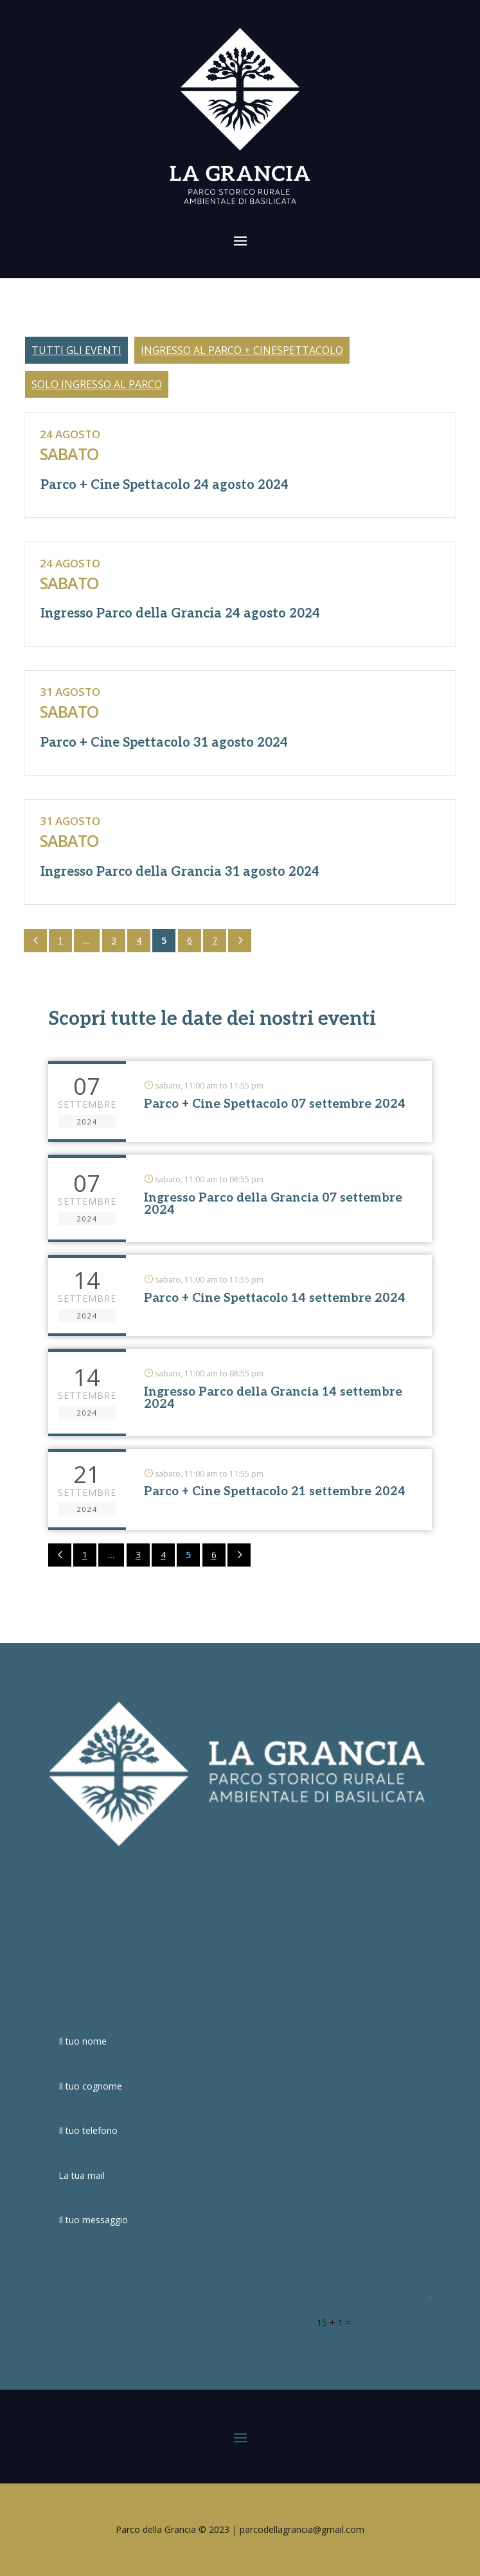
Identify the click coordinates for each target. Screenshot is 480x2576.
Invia (414, 2321)
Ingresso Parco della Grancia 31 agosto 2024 (179, 872)
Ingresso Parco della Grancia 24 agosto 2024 (180, 613)
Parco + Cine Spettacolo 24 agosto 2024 (164, 485)
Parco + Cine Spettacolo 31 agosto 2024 (164, 743)
